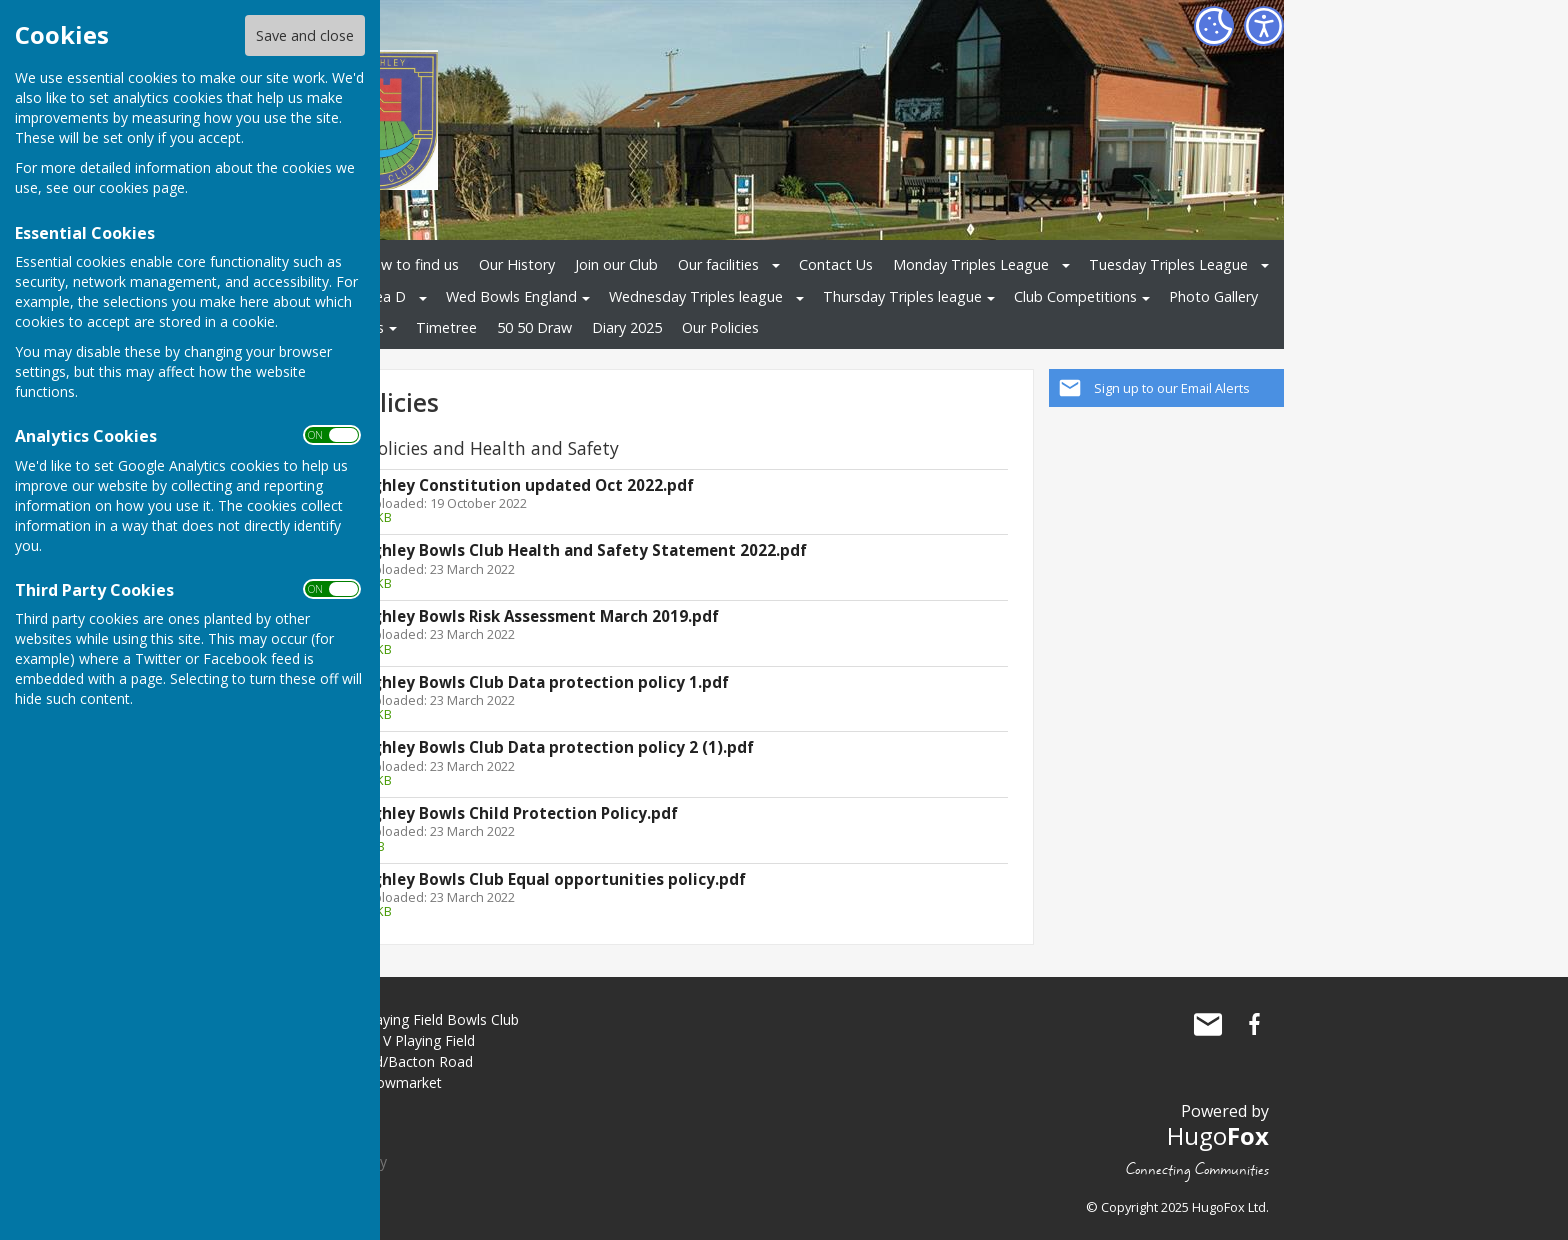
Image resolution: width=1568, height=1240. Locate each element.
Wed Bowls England (511, 296)
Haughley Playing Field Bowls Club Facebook (1254, 1024)
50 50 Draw (534, 327)
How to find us (410, 264)
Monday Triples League (971, 264)
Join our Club (616, 264)
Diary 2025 (627, 327)
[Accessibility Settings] (1264, 26)
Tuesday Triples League (1168, 264)
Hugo (1218, 1135)
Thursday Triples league (902, 296)
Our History (517, 264)
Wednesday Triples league (696, 296)
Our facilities (718, 264)
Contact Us (836, 264)
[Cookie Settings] (1214, 26)
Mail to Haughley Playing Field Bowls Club (1208, 1024)
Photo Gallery (1213, 296)
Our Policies (720, 327)
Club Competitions (1075, 296)
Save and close (305, 35)
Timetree (446, 327)
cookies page (142, 187)
